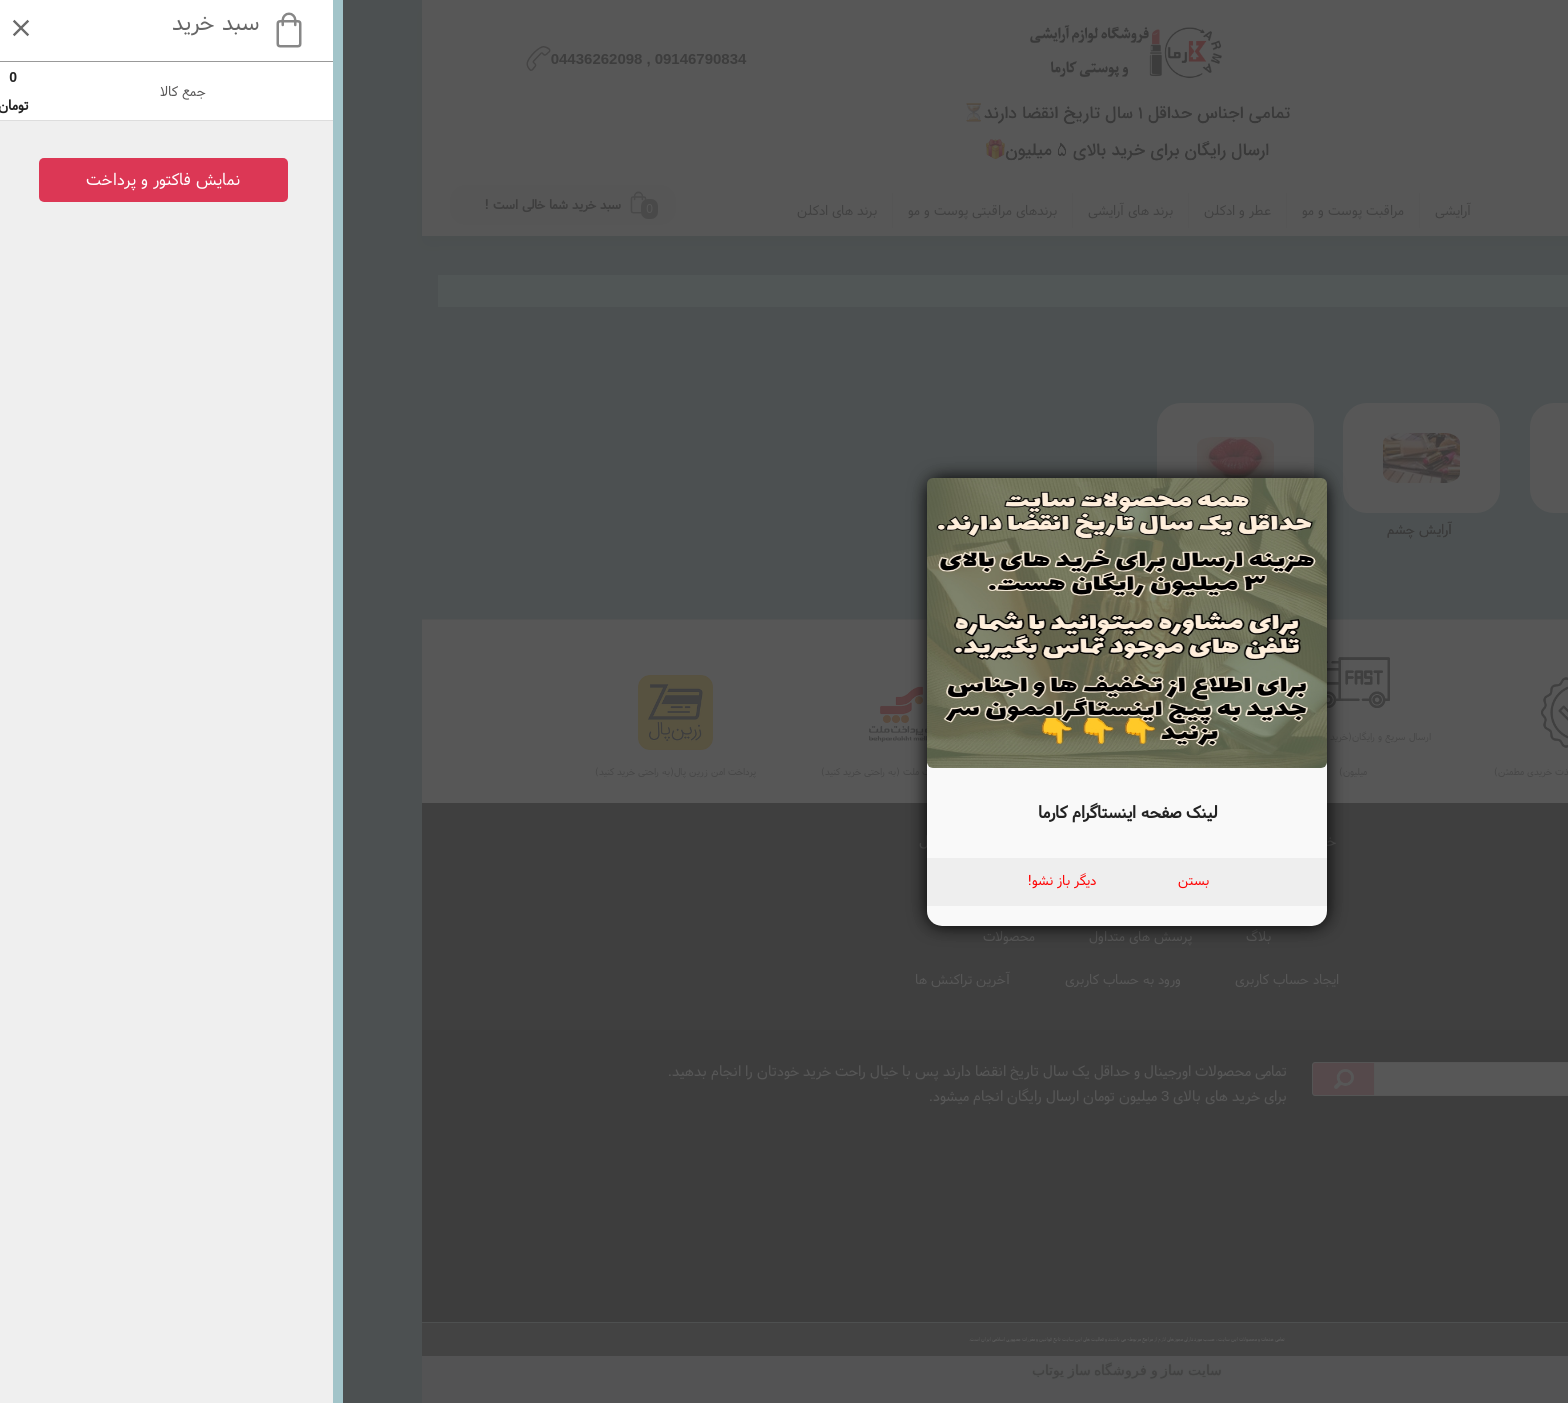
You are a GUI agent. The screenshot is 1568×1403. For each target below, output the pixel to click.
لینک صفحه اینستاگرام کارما (784, 811)
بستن (850, 880)
